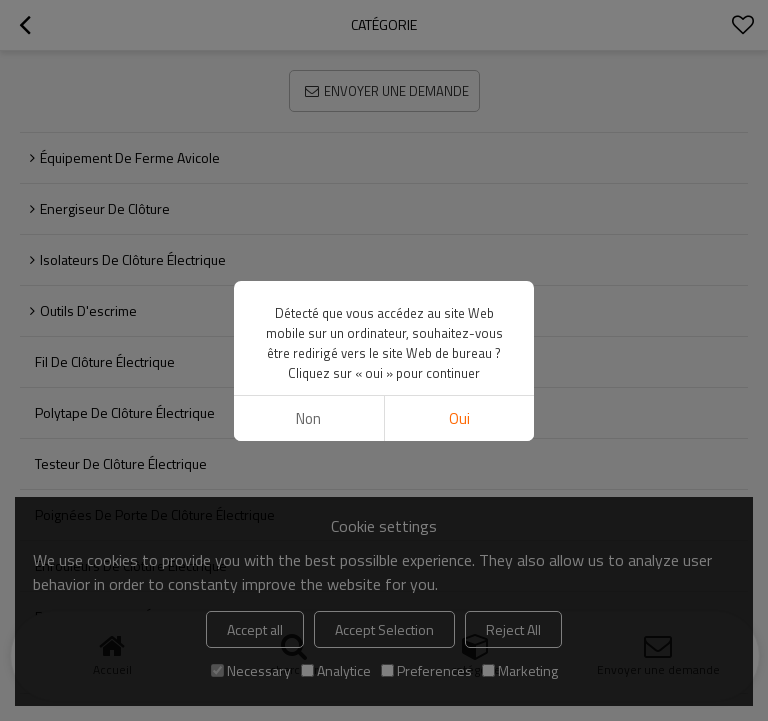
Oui (459, 418)
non (308, 418)
